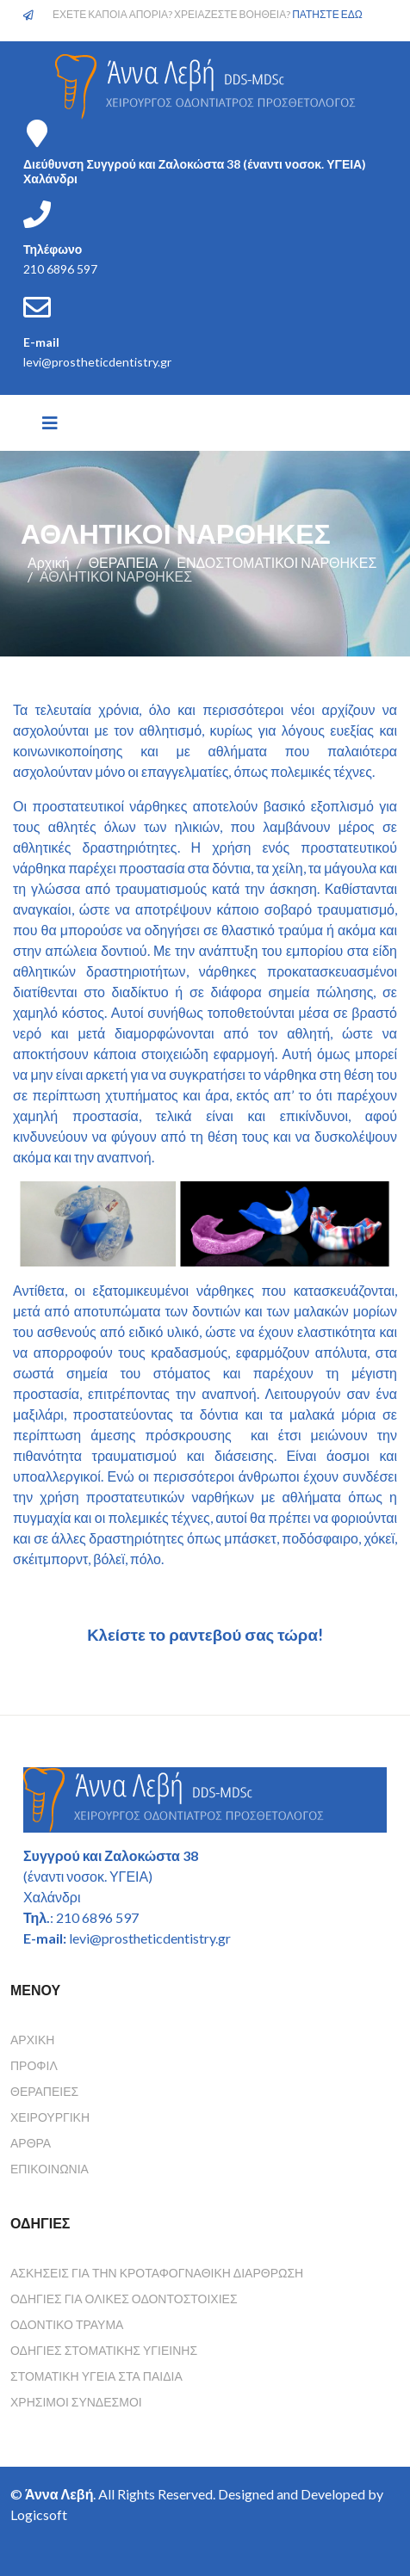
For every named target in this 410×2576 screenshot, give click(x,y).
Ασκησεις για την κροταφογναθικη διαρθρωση (156, 2272)
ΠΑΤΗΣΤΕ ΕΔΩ (327, 14)
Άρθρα (30, 2142)
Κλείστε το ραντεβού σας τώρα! (205, 1634)
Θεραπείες (44, 2091)
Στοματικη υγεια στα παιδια (96, 2376)
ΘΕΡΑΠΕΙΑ (123, 562)
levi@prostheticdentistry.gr (97, 361)
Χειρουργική (50, 2117)
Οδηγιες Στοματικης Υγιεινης (103, 2350)
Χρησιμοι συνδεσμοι (76, 2401)
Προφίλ (34, 2065)
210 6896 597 (60, 269)
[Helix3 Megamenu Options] (50, 422)
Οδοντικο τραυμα (66, 2324)
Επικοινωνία (49, 2168)
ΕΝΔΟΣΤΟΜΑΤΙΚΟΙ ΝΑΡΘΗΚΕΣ (276, 562)
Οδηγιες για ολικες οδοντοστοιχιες (124, 2298)
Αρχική (49, 562)
